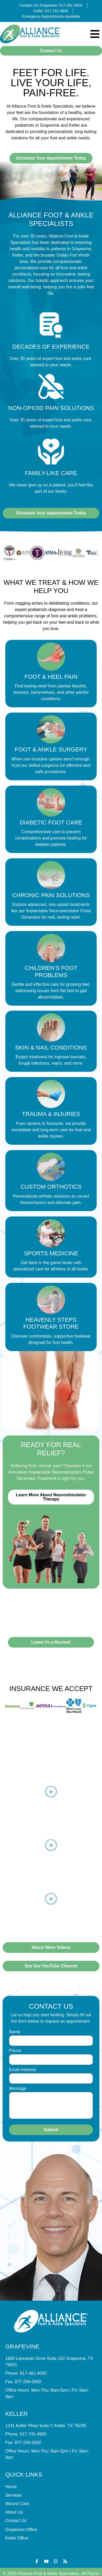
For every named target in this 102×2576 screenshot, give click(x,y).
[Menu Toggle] (94, 34)
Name (14, 2032)
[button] (51, 1792)
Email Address (22, 2070)
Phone (15, 2051)
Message (17, 2088)
